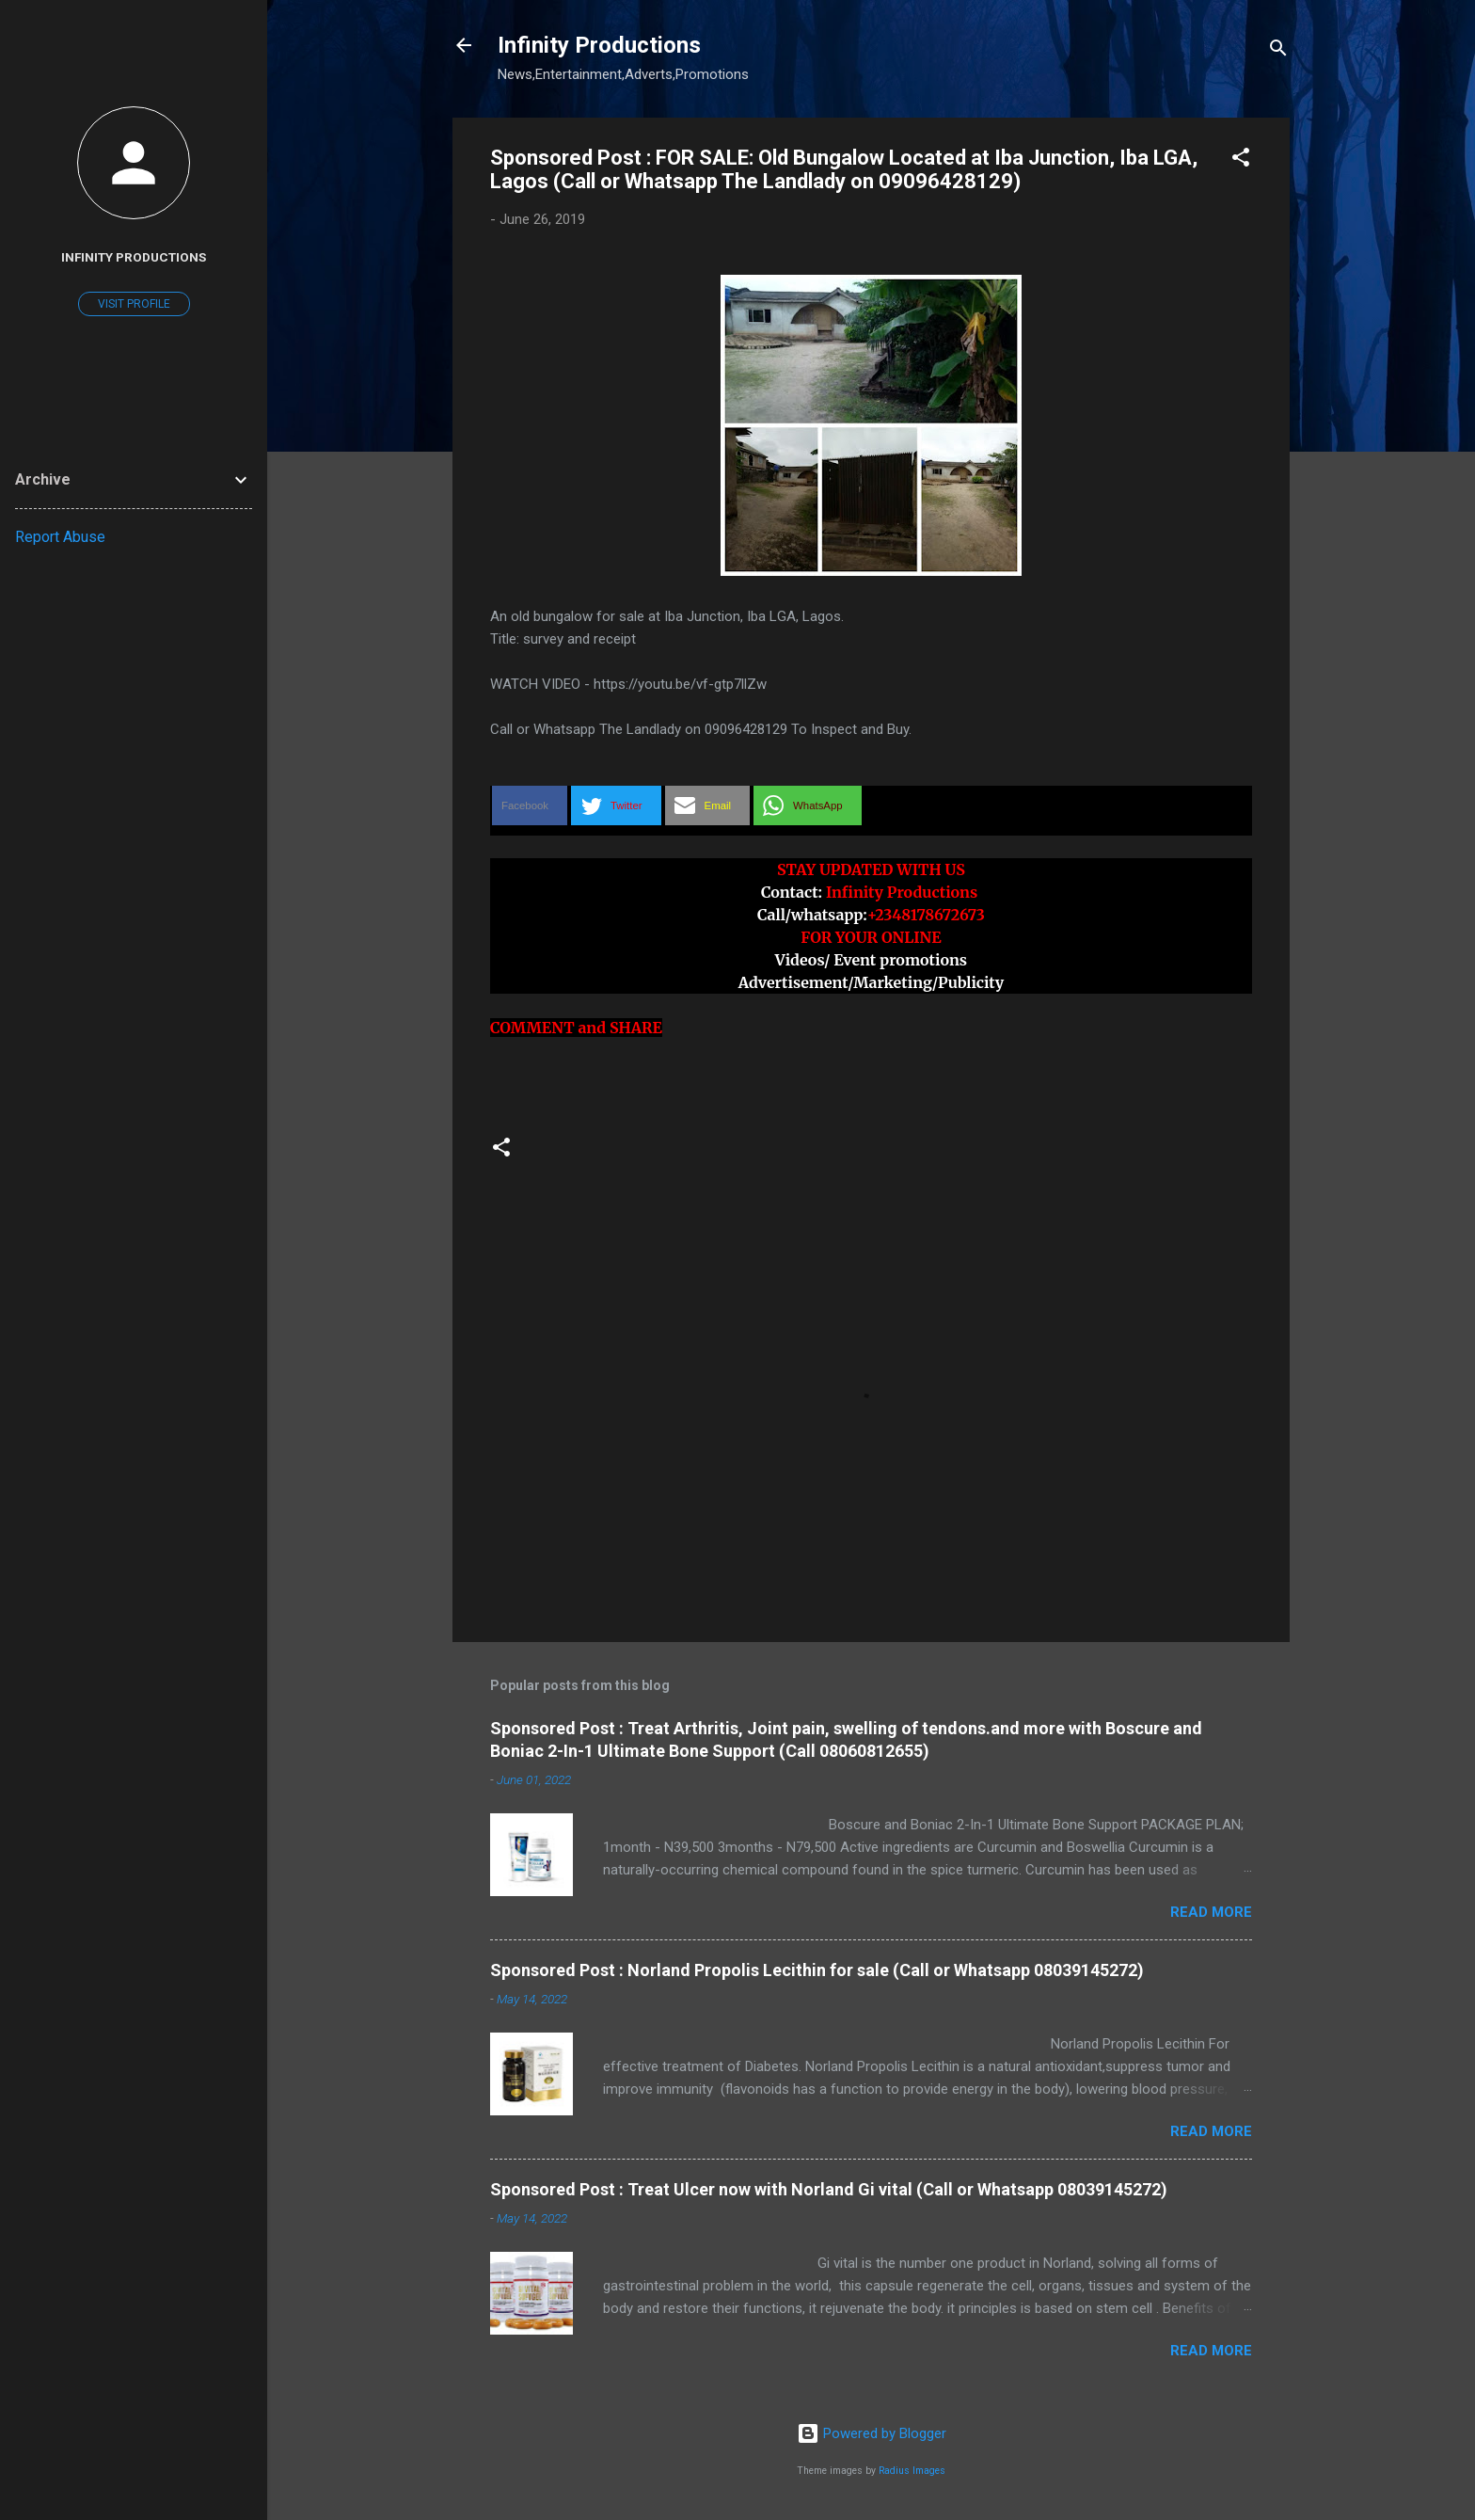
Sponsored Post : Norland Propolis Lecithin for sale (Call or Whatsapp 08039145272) (817, 1970)
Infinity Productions (599, 45)
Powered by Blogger (871, 2433)
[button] (1240, 160)
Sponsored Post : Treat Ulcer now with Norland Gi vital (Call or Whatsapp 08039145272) (828, 2189)
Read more (1211, 1912)
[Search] (1278, 51)
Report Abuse (60, 537)
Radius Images (912, 2470)
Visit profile (134, 304)
